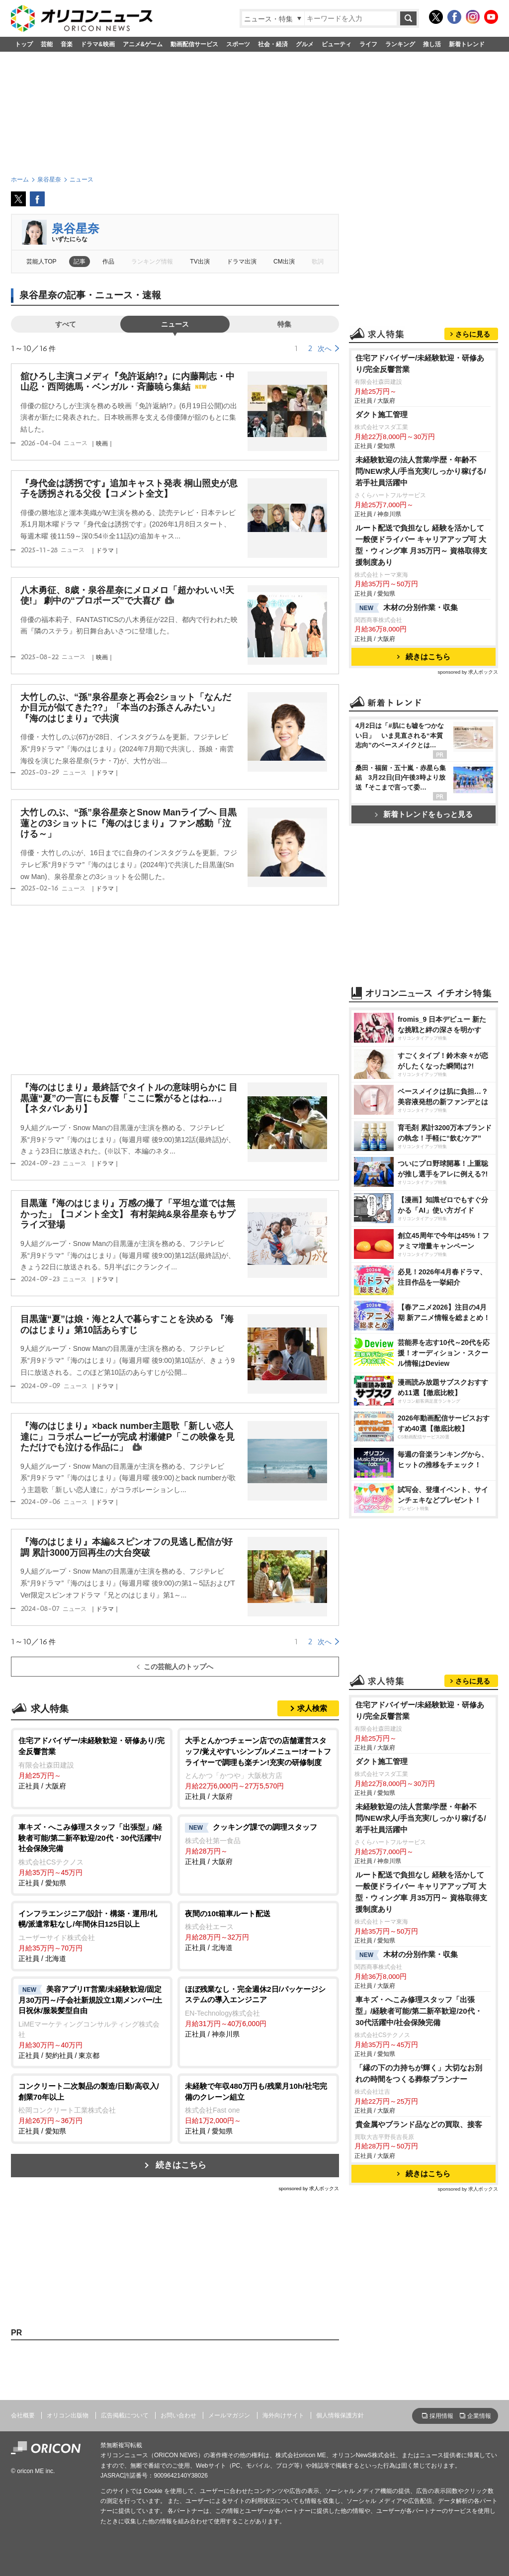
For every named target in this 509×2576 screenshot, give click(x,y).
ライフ (368, 44)
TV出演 (199, 261)
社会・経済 (273, 44)
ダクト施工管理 (381, 414)
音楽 (67, 44)
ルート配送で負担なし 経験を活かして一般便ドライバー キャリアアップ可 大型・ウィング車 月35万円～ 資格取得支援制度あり (421, 545)
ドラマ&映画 (98, 44)
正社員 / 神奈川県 (258, 2011)
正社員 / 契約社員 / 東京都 (91, 2021)
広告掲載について (125, 2415)
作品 (108, 261)
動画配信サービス (194, 44)
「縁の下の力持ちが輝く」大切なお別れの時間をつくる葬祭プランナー (418, 2073)
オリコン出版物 (67, 2415)
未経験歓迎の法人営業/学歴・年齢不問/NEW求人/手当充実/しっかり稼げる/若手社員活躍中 (420, 471)
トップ (24, 44)
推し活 (432, 44)
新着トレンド (467, 44)
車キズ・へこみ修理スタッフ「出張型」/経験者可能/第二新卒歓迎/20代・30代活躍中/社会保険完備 (418, 2011)
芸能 (47, 44)
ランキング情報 (152, 261)
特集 (284, 324)
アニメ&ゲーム (143, 44)
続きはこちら (181, 2165)
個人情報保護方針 (340, 2415)
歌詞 (318, 261)
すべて (65, 324)
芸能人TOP (41, 261)
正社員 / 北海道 (91, 1935)
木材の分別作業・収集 (406, 608)
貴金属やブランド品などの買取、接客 (418, 2124)
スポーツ (238, 44)
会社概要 (23, 2415)
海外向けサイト (283, 2415)
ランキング (400, 44)
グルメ (305, 44)
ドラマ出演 (241, 261)
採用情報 (441, 2415)
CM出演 (284, 261)
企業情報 (479, 2415)
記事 (79, 261)
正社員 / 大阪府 (91, 1762)
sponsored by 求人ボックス (308, 2188)
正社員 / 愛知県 (91, 1854)
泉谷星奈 (75, 228)
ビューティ (336, 44)
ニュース (175, 324)
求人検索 (312, 1708)
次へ (325, 349)
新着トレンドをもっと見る (424, 814)
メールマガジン (229, 2415)
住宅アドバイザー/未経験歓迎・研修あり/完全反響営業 (419, 363)
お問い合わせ (178, 2415)
